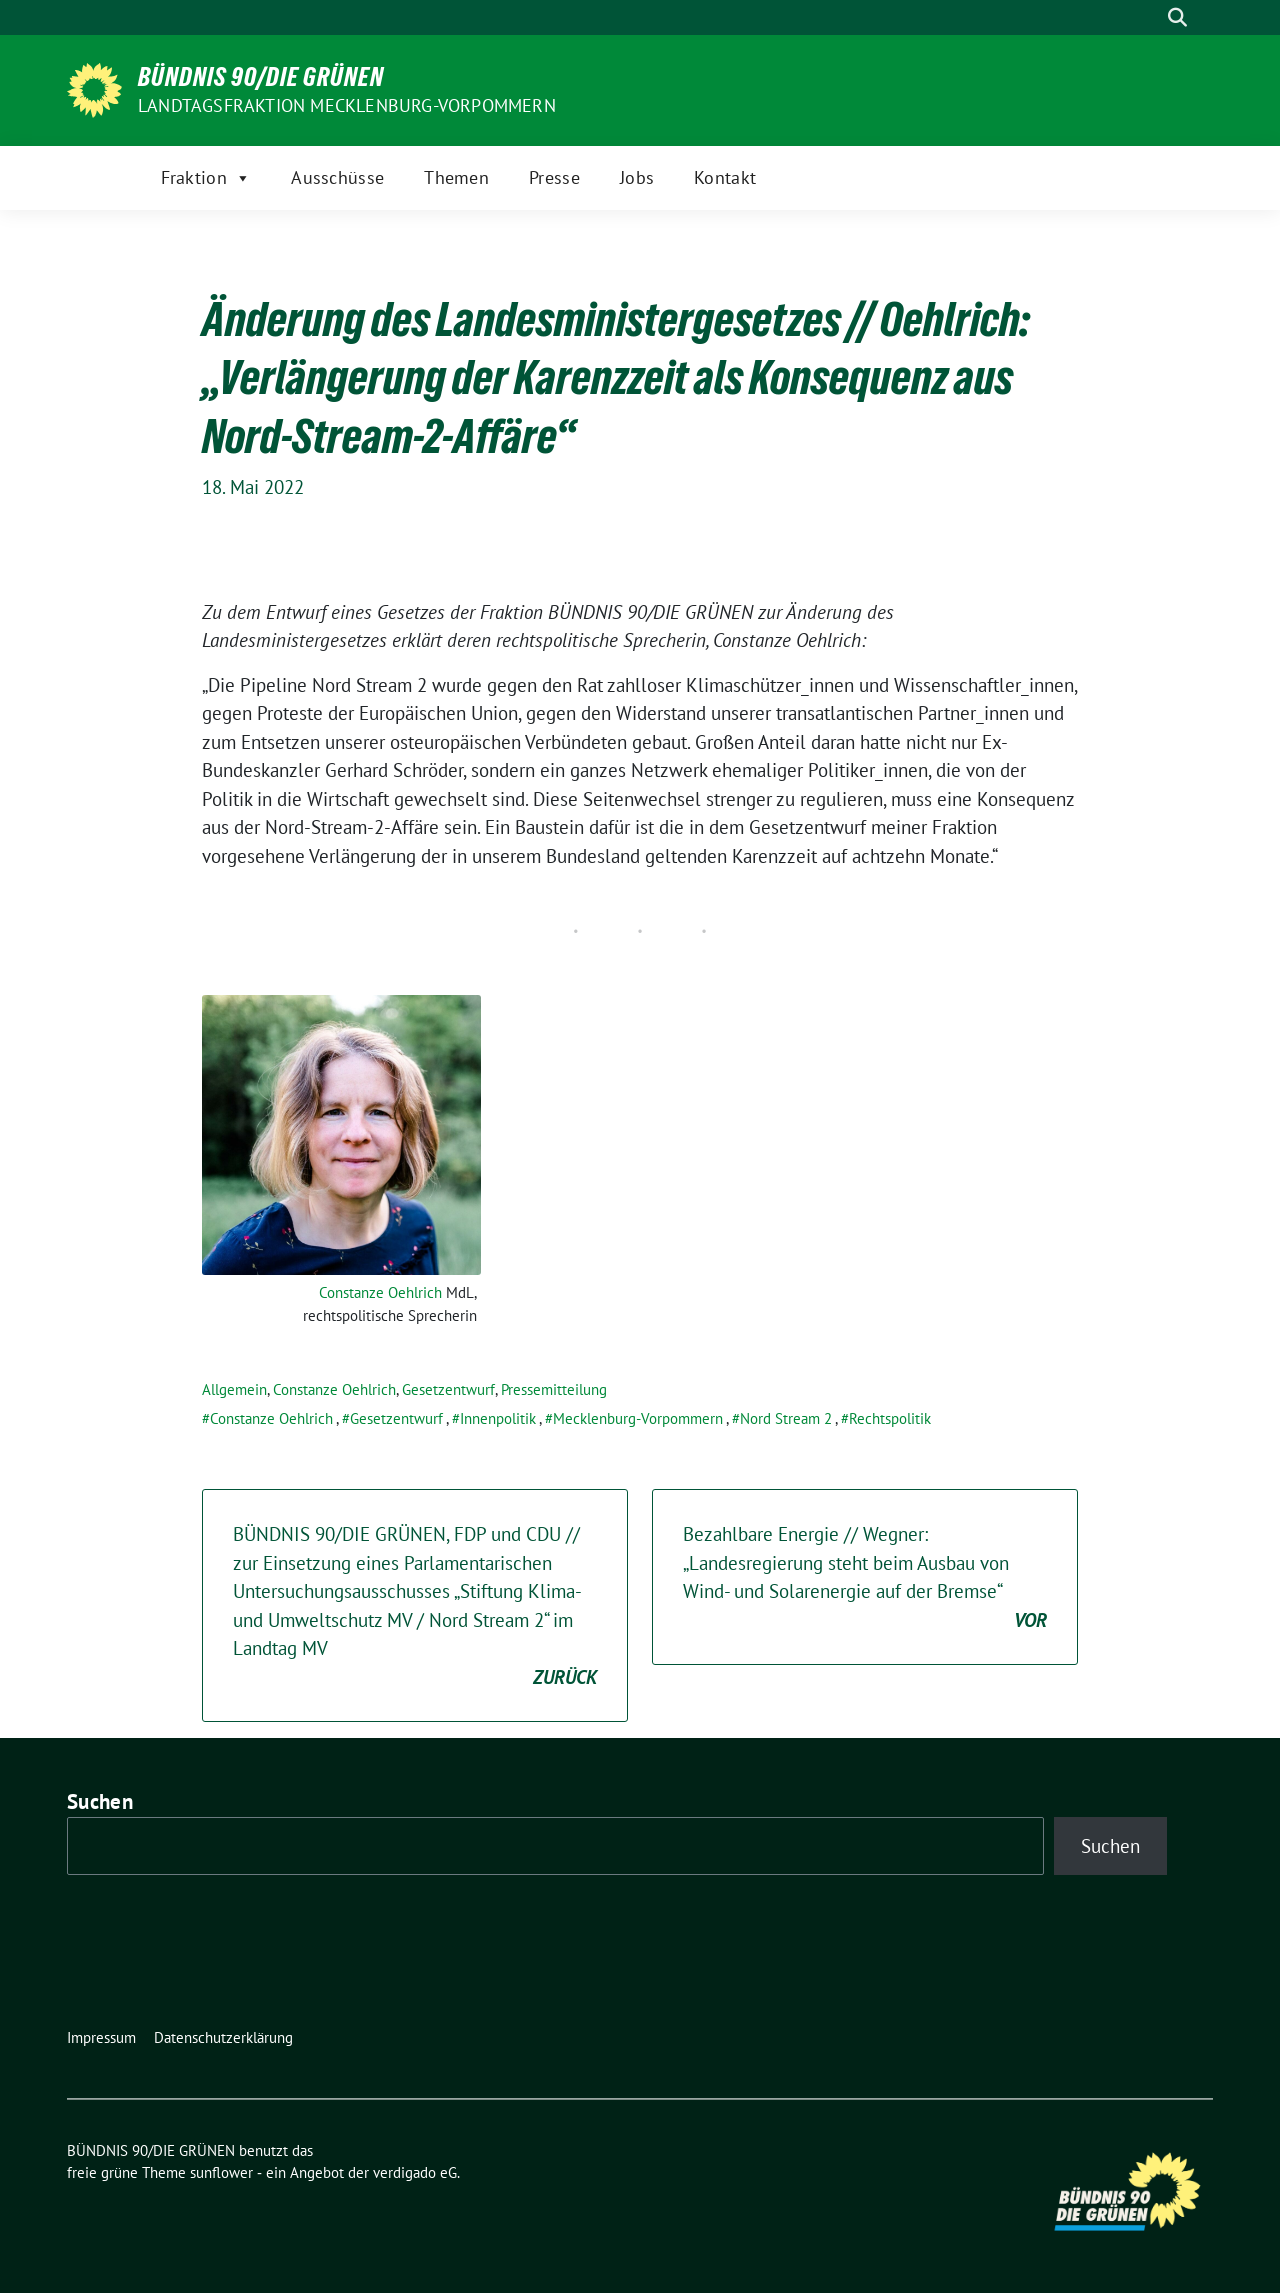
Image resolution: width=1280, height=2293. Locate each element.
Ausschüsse (337, 177)
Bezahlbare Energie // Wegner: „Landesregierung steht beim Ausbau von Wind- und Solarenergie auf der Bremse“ (865, 1578)
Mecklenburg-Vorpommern (638, 1418)
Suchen (100, 1801)
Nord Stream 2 (786, 1418)
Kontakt (725, 177)
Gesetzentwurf (448, 1389)
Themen (456, 177)
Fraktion (206, 178)
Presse (554, 177)
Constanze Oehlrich (380, 1292)
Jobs (637, 177)
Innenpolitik (498, 1418)
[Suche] (1149, 17)
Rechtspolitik (890, 1418)
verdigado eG (415, 2172)
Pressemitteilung (554, 1389)
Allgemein (234, 1389)
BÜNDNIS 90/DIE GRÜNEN (261, 77)
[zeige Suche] (1177, 17)
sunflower (221, 2172)
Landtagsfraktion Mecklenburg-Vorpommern (347, 105)
